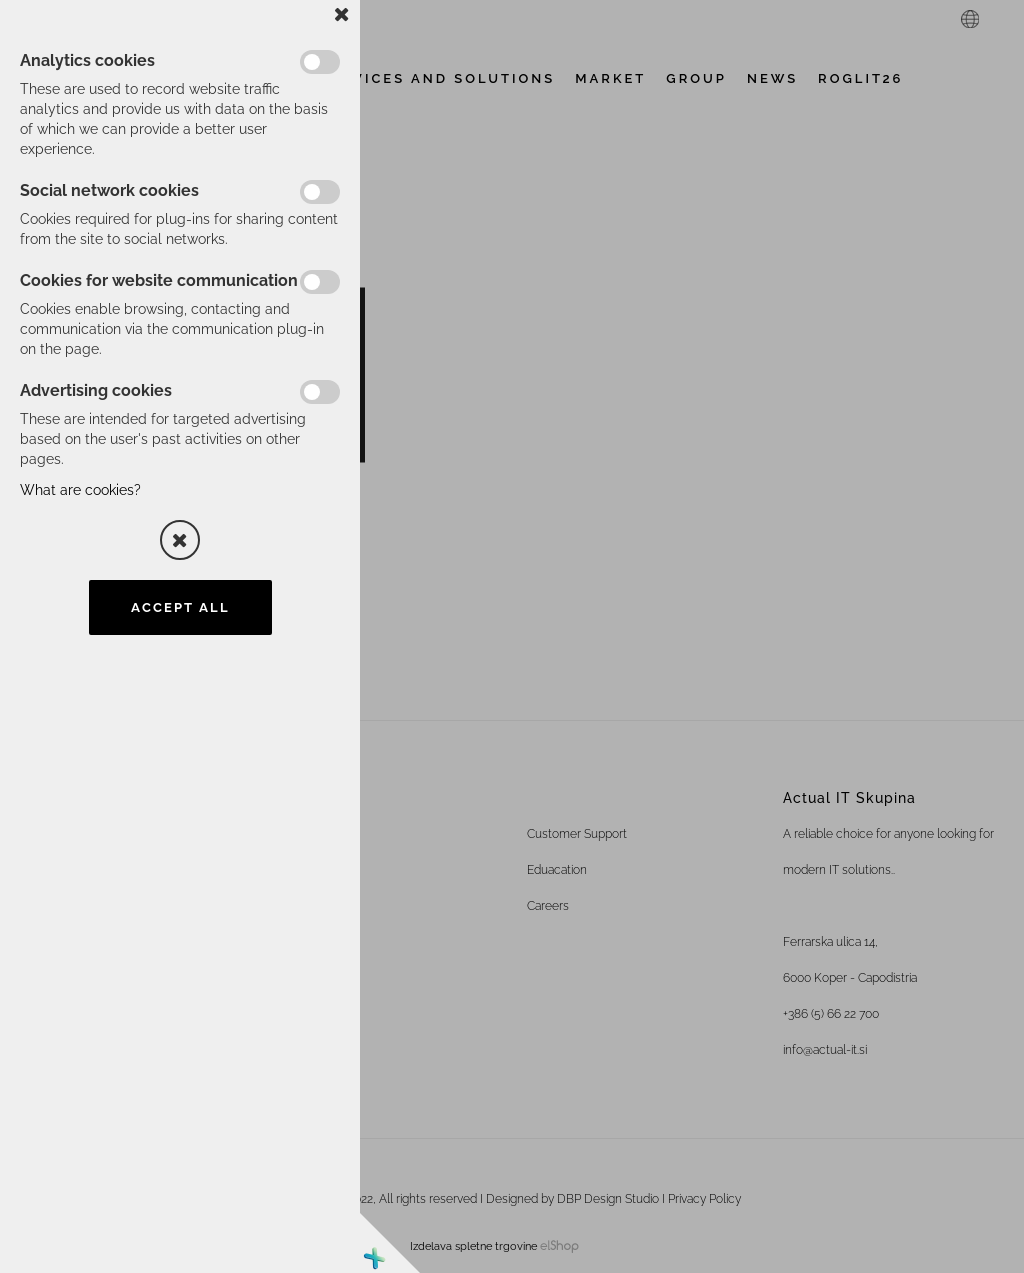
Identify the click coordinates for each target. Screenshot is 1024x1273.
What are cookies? (80, 490)
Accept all (180, 607)
